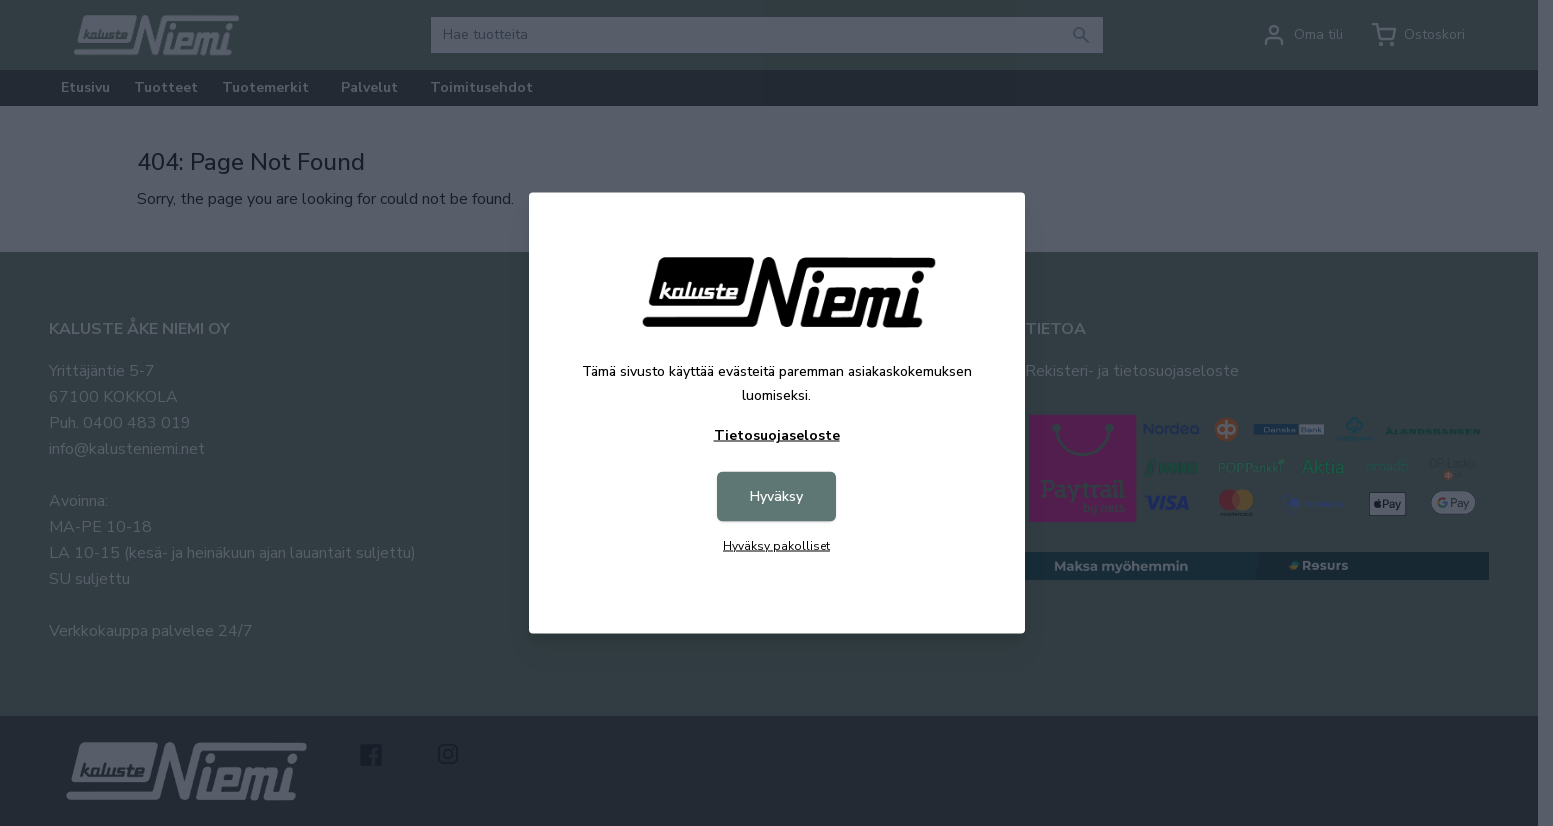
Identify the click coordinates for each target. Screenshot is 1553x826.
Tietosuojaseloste (777, 435)
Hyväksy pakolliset (776, 546)
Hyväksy (776, 496)
